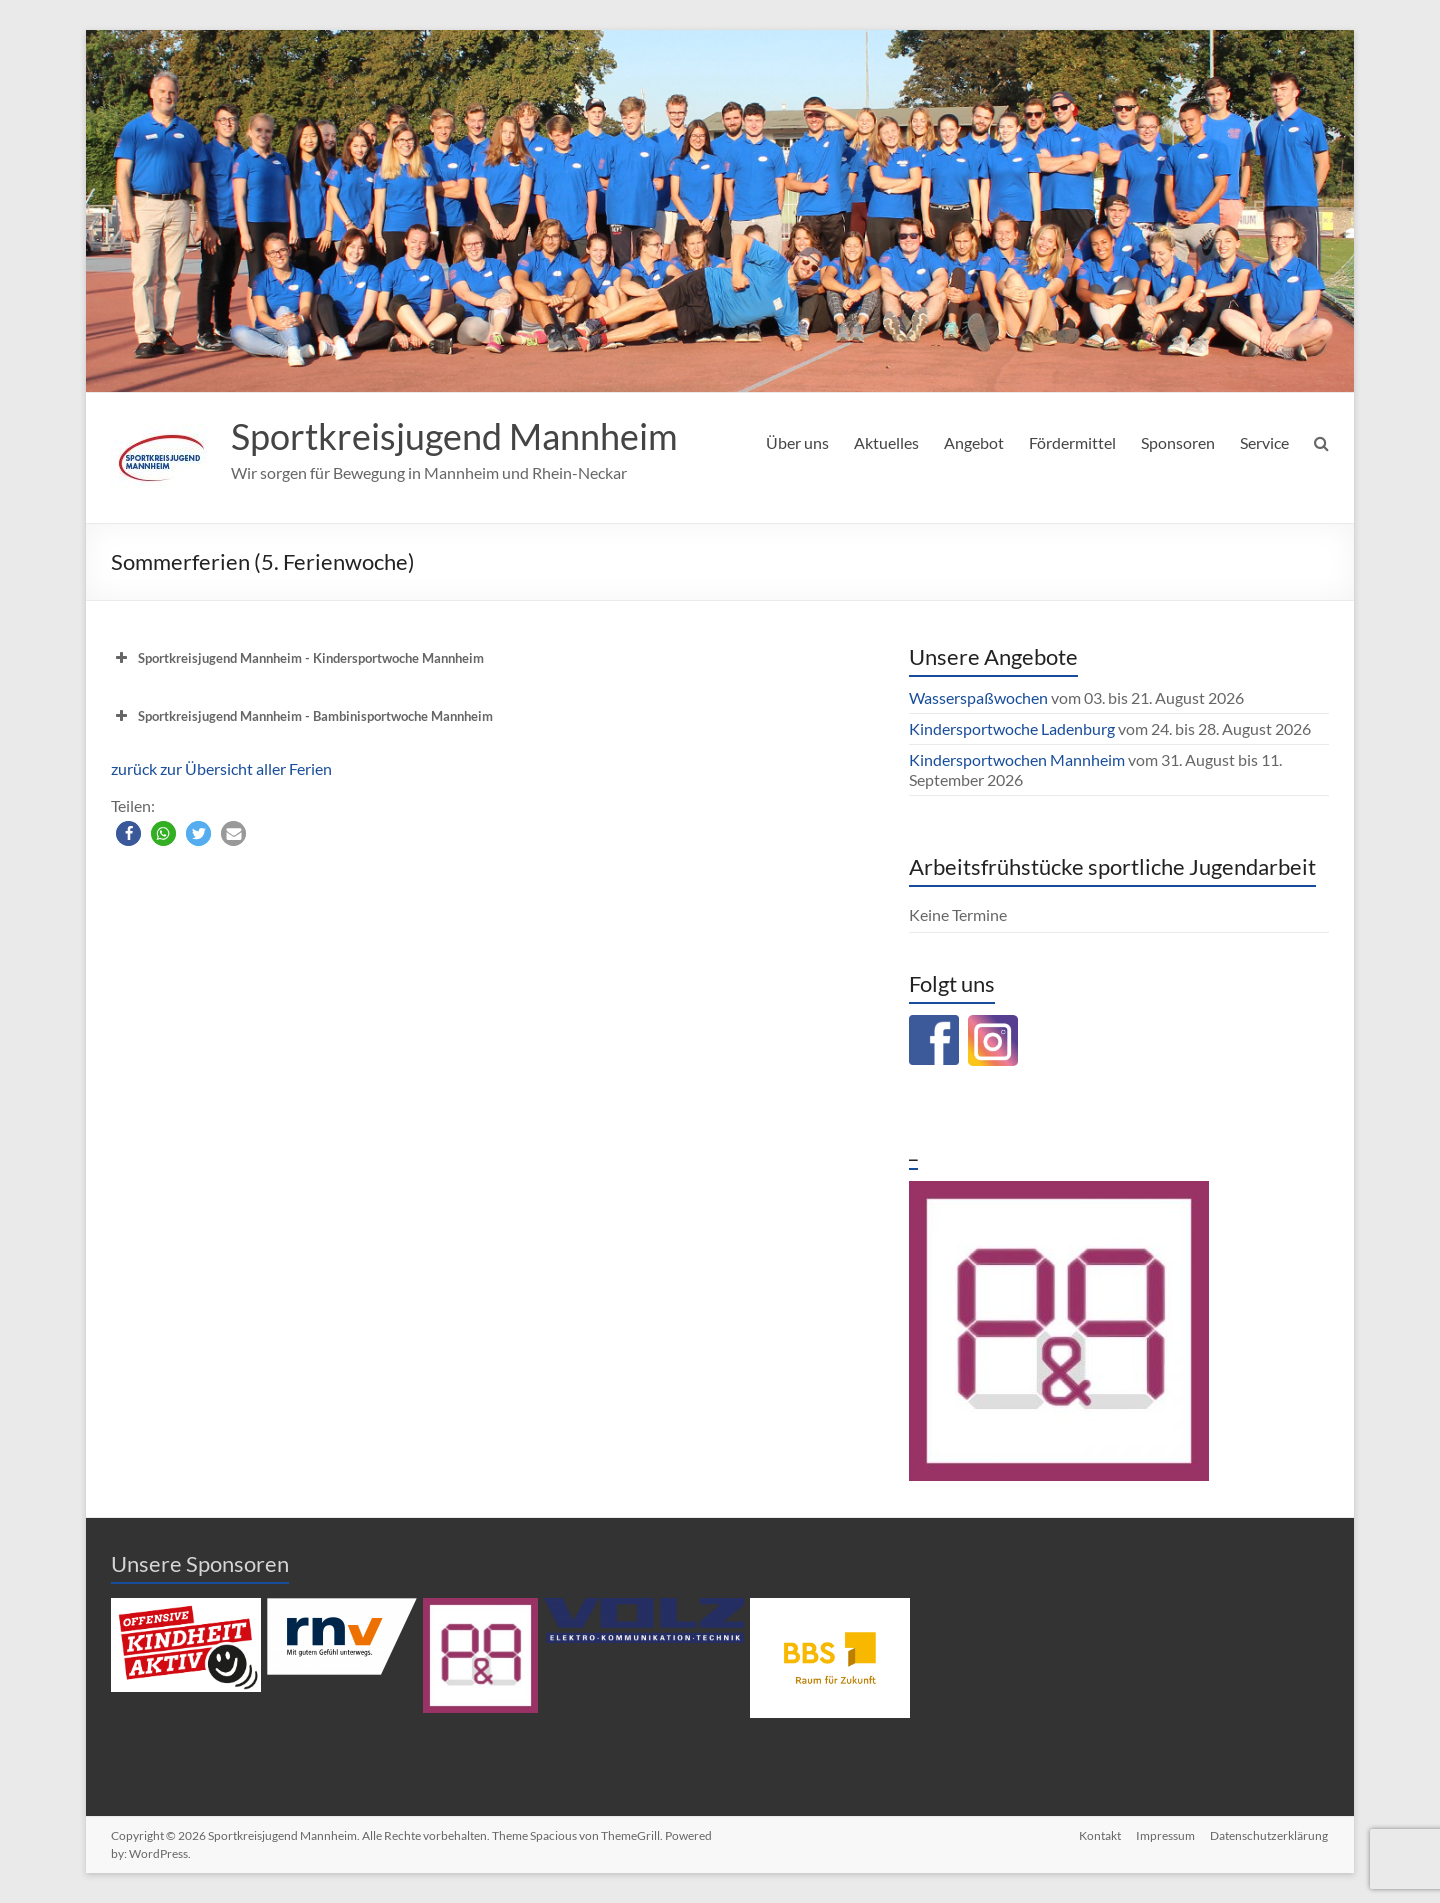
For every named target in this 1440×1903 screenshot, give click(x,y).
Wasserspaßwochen (978, 697)
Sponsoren (1178, 442)
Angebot (974, 442)
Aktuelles (886, 442)
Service (1264, 442)
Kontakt (1099, 1835)
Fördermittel (1072, 442)
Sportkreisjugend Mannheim (454, 436)
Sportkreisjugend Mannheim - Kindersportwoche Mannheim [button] (297, 658)
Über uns (797, 442)
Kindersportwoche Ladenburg (1012, 728)
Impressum (1165, 1835)
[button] (128, 833)
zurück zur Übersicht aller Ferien (221, 768)
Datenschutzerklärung (1270, 1835)
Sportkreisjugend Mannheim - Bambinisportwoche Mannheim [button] (302, 716)
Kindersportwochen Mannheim (1018, 759)
